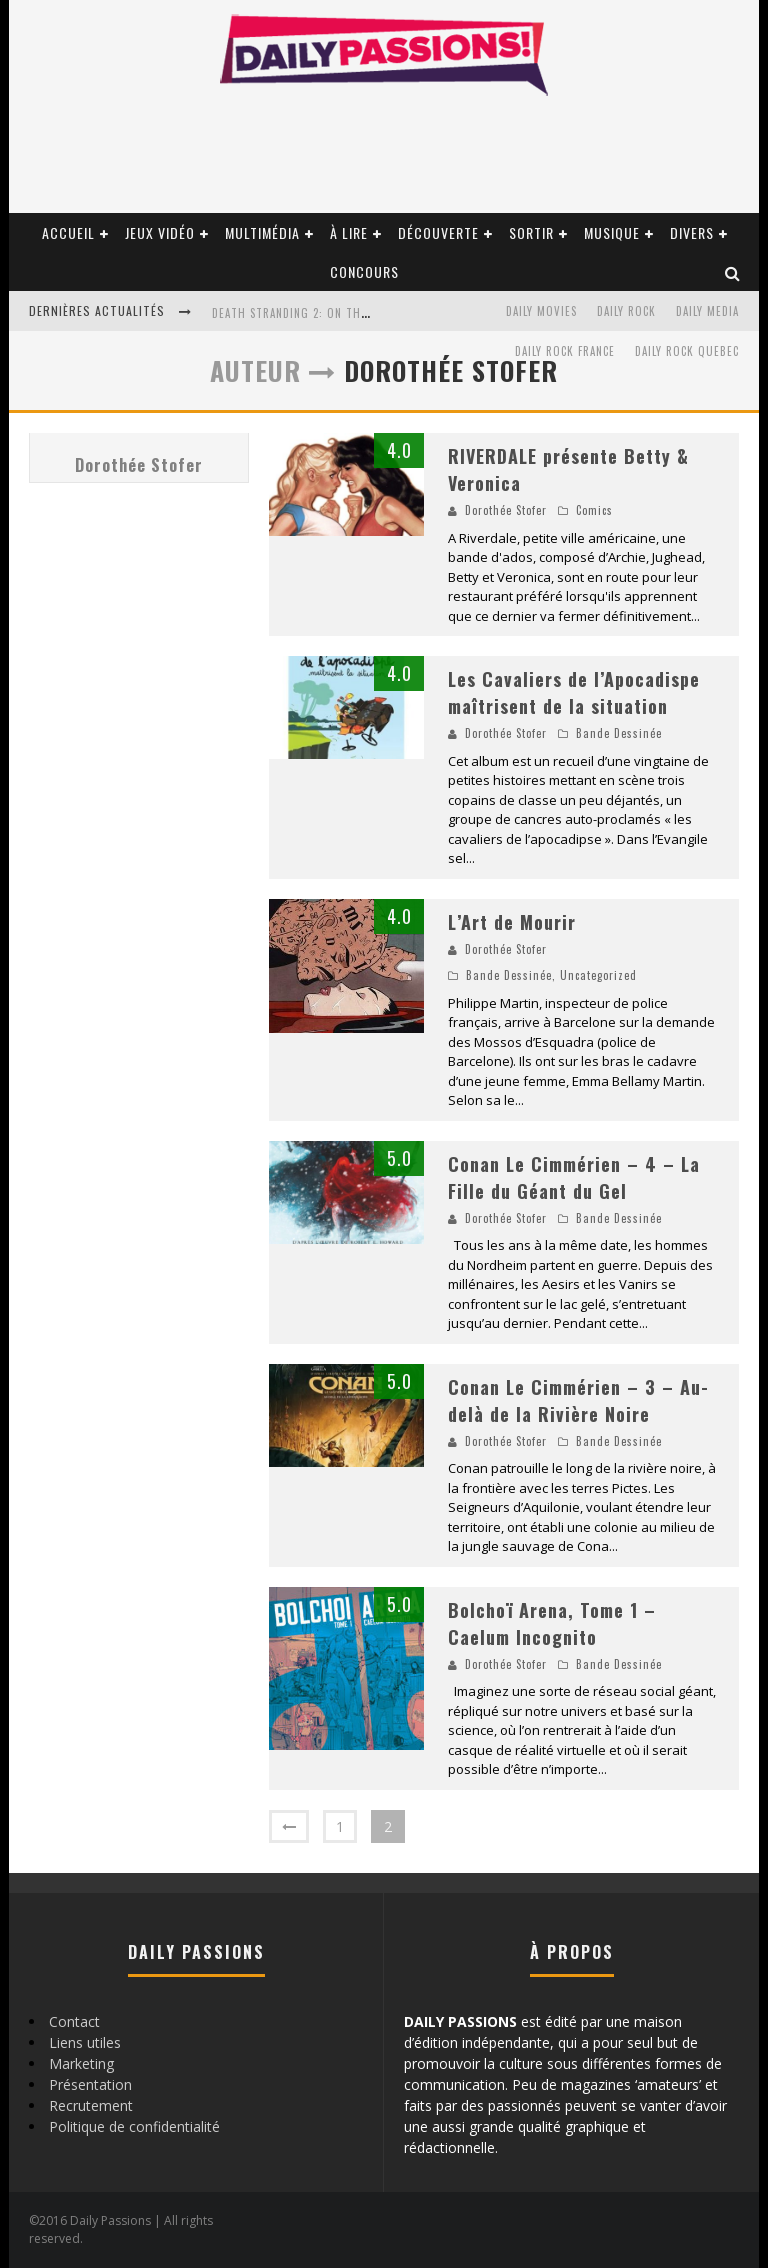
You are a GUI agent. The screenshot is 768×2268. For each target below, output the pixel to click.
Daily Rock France (565, 351)
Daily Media (707, 311)
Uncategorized (598, 975)
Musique (612, 232)
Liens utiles (85, 2042)
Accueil (68, 232)
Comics (594, 510)
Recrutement (91, 2105)
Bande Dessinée (619, 733)
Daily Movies (541, 311)
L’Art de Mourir (512, 922)
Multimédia (262, 232)
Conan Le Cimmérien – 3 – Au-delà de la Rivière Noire (578, 1400)
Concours (364, 271)
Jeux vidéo (160, 232)
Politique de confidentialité (134, 2126)
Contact (74, 2021)
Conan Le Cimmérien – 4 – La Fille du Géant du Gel (574, 1177)
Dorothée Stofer (139, 465)
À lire (349, 232)
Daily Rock (626, 311)
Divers (692, 232)
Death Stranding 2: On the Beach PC (316, 313)
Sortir (531, 232)
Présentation (90, 2084)
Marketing (81, 2063)
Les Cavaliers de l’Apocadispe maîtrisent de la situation (574, 692)
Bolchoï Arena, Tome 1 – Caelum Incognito (552, 1623)
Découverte (438, 232)
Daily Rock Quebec (687, 351)
